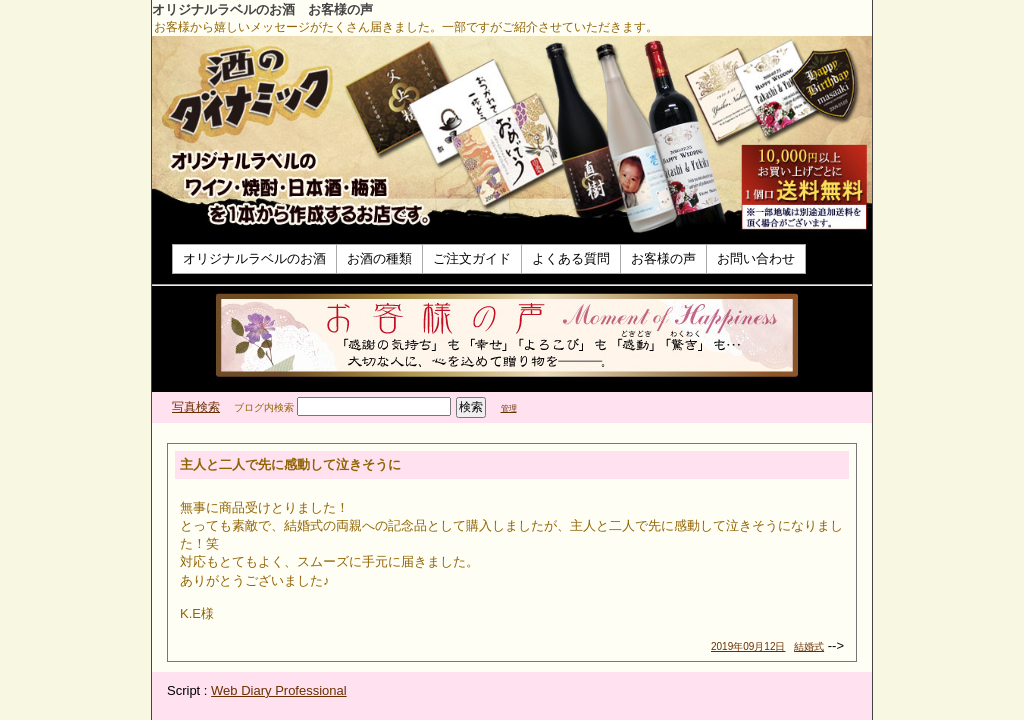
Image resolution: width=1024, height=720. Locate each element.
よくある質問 (571, 258)
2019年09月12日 (748, 646)
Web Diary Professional (279, 690)
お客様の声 (663, 258)
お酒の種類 (379, 258)
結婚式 (809, 646)
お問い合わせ (756, 258)
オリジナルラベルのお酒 (254, 258)
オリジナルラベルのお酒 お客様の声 (262, 9)
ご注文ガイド (472, 258)
